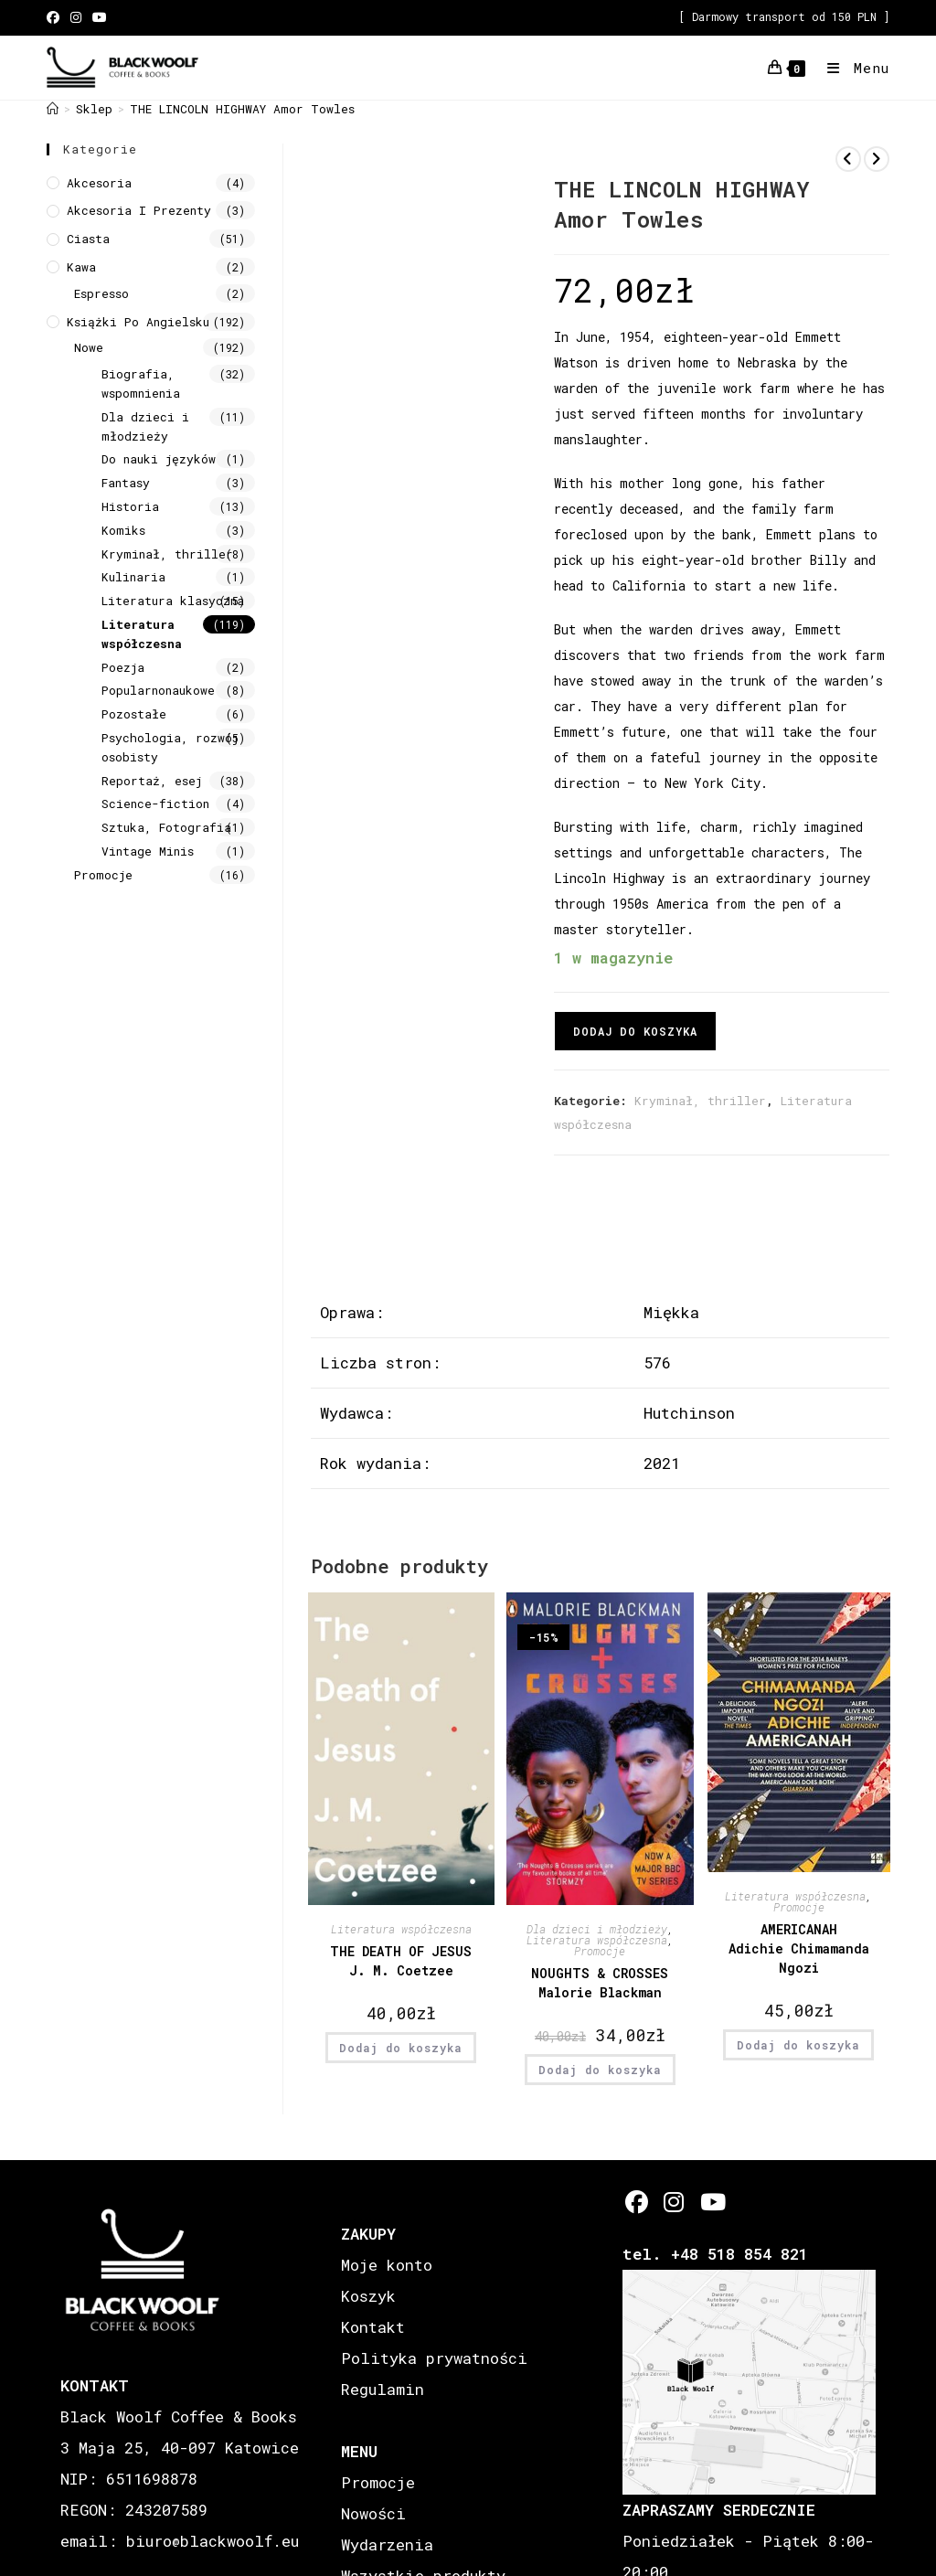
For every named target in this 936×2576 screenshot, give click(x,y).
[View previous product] (848, 159)
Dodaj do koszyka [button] (401, 2047)
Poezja (122, 667)
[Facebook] (636, 2201)
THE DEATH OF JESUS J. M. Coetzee (401, 1961)
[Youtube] (711, 2201)
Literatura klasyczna (172, 600)
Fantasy (125, 482)
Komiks (123, 530)
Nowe (88, 347)
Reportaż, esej (151, 780)
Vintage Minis (147, 851)
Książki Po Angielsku (138, 322)
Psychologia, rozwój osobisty (170, 747)
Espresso (101, 293)
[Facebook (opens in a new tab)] (56, 17)
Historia (130, 506)
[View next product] (876, 159)
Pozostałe (133, 714)
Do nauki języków (158, 459)
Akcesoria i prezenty (139, 210)
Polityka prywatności (434, 2357)
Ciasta (88, 238)
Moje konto (386, 2264)
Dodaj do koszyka (635, 1031)
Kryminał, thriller (700, 1100)
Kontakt (373, 2326)
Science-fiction (155, 803)
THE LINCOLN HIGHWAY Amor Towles (242, 109)
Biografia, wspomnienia (140, 383)
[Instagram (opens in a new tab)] (76, 17)
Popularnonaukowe (158, 690)
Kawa (81, 267)
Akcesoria (99, 183)
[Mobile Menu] (851, 68)
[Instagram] (674, 2201)
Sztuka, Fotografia (166, 827)
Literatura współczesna (401, 1928)
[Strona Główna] (52, 109)
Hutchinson (689, 1412)
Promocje (599, 1950)
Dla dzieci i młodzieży (596, 1928)
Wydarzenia (387, 2544)
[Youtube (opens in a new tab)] (99, 17)
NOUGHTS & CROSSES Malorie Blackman (599, 1982)
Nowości (373, 2513)
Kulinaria (133, 577)
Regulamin (382, 2389)
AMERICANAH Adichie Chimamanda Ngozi (799, 1948)
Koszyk (368, 2295)
